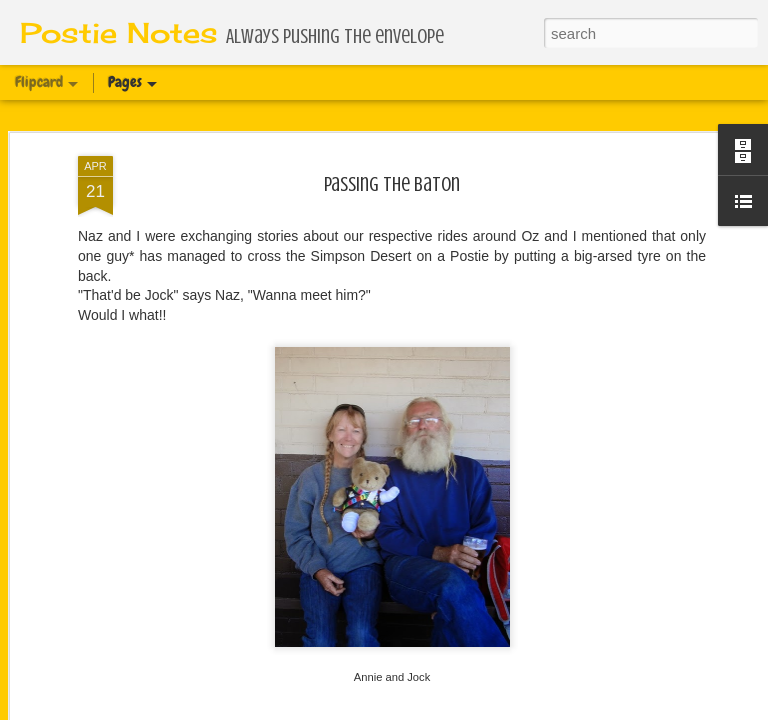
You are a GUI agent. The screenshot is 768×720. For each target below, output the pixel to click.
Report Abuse (539, 709)
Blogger (481, 709)
